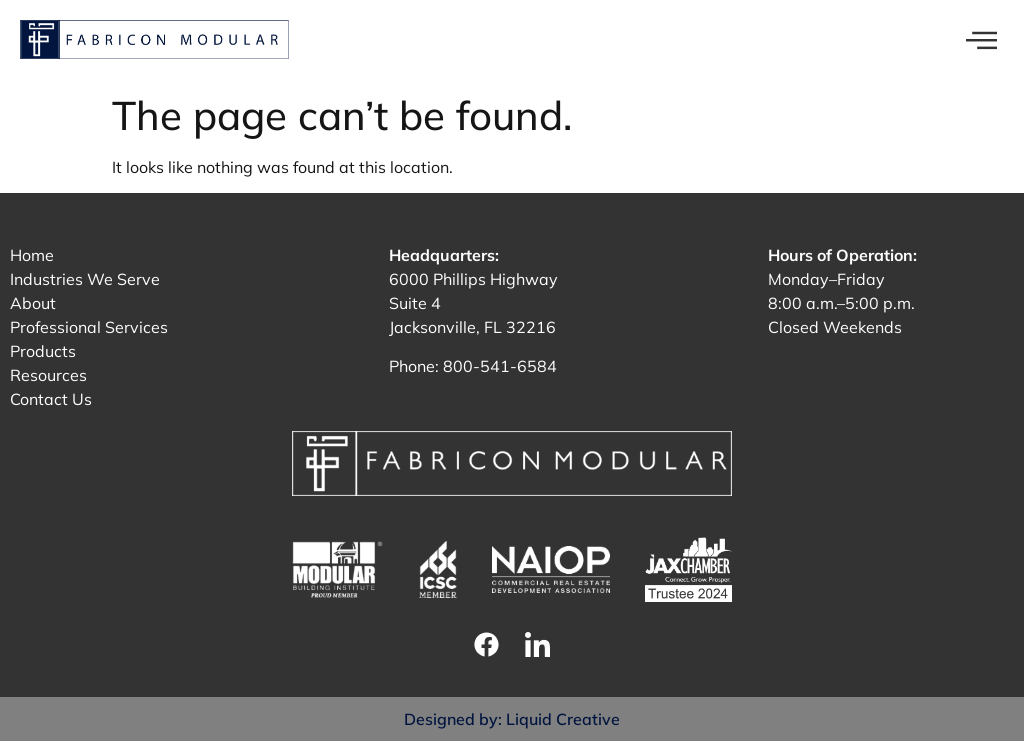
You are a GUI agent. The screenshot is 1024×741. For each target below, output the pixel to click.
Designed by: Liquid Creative (512, 719)
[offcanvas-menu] (981, 41)
